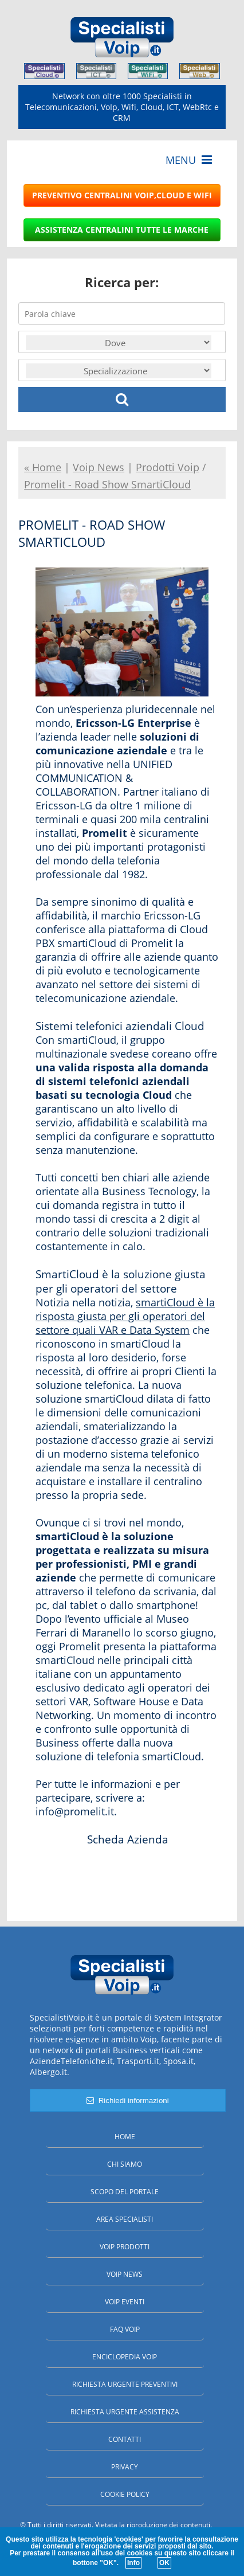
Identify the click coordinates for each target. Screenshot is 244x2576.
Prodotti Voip (167, 467)
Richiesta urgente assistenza (124, 2412)
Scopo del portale (124, 2192)
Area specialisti (124, 2219)
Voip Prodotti (124, 2247)
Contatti (124, 2439)
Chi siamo (124, 2164)
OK (164, 2563)
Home (125, 2137)
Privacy (124, 2467)
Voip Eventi (124, 2302)
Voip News (125, 2274)
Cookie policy (124, 2494)
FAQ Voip (125, 2329)
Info (133, 2563)
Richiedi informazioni (127, 2100)
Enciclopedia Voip (124, 2357)
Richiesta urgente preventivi (125, 2384)
